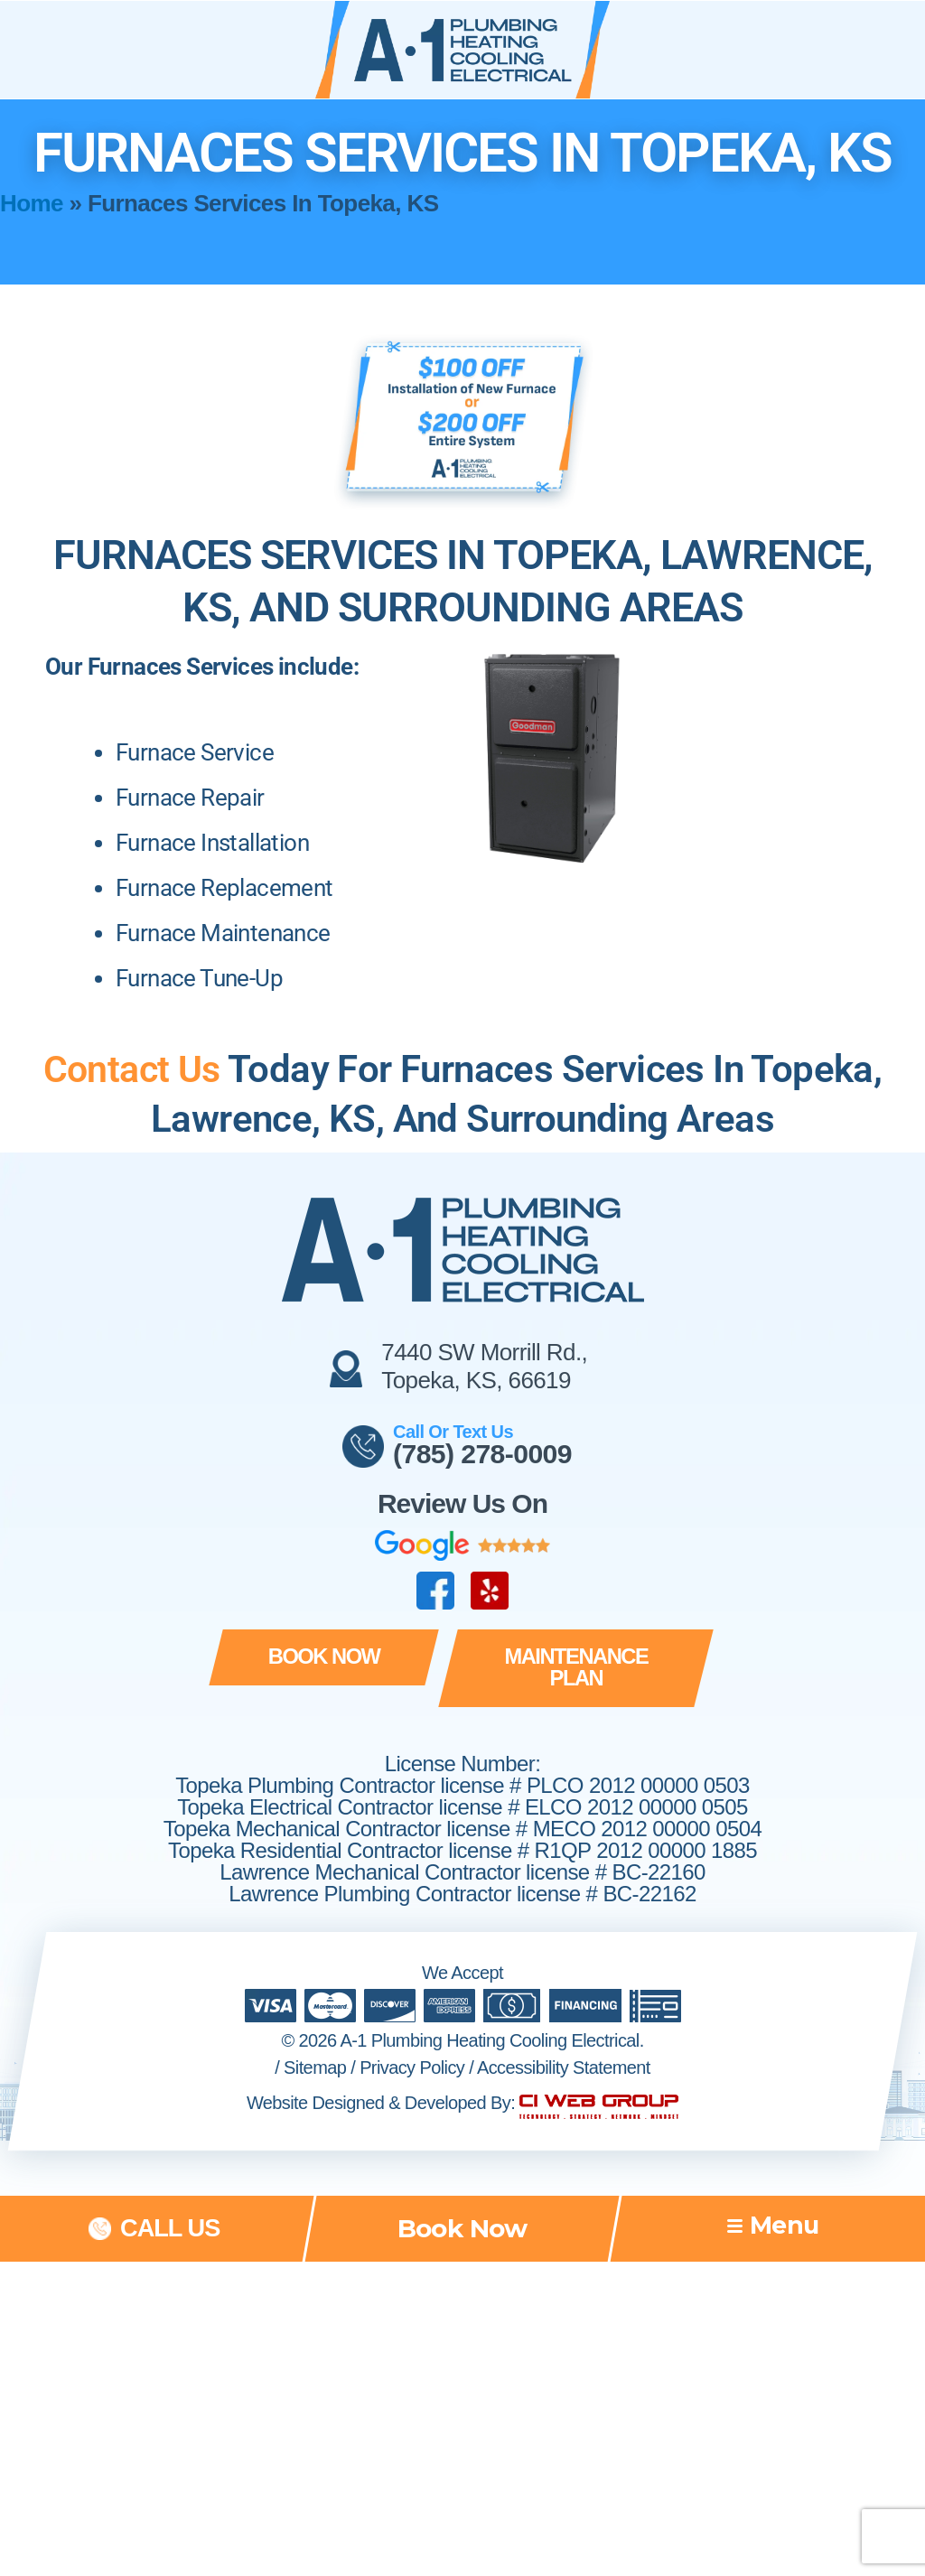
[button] (320, 1658)
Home (31, 203)
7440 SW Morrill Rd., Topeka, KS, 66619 (484, 1366)
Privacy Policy (412, 2047)
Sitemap (315, 2047)
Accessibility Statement (563, 2047)
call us (169, 2208)
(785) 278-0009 (483, 1454)
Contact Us (131, 1069)
